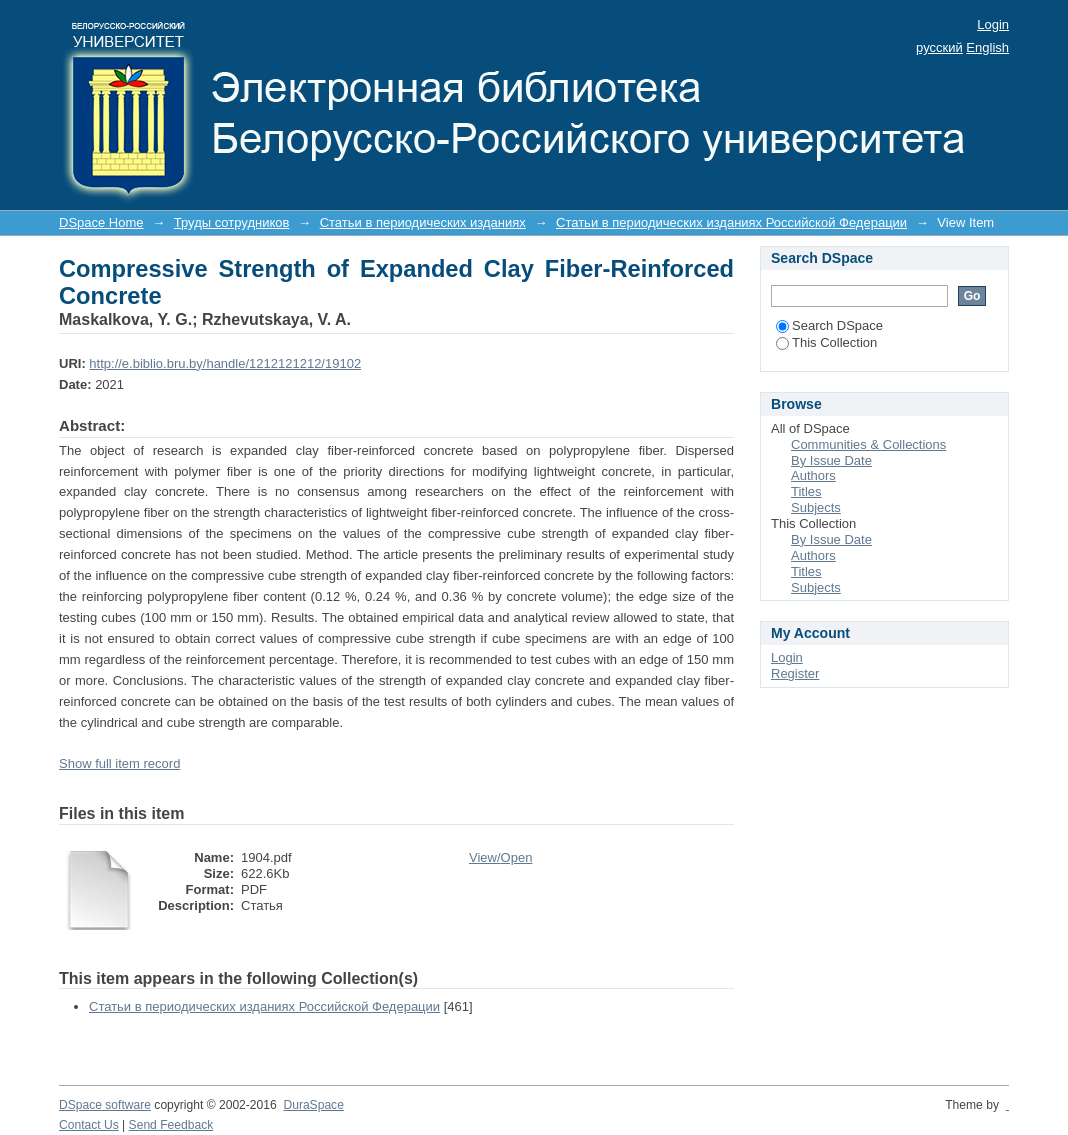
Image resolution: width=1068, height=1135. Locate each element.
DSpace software (105, 1105)
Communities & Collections (868, 444)
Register (795, 673)
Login (993, 24)
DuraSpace (313, 1105)
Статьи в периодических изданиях (423, 222)
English (987, 47)
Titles (806, 491)
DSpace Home (101, 222)
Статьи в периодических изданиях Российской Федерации (731, 222)
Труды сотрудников (232, 222)
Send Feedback (171, 1125)
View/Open (500, 857)
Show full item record (119, 763)
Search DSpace (829, 325)
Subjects (816, 507)
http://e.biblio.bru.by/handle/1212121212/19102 (225, 363)
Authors (813, 475)
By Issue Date (831, 460)
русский (939, 47)
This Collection (826, 342)
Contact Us (89, 1125)
